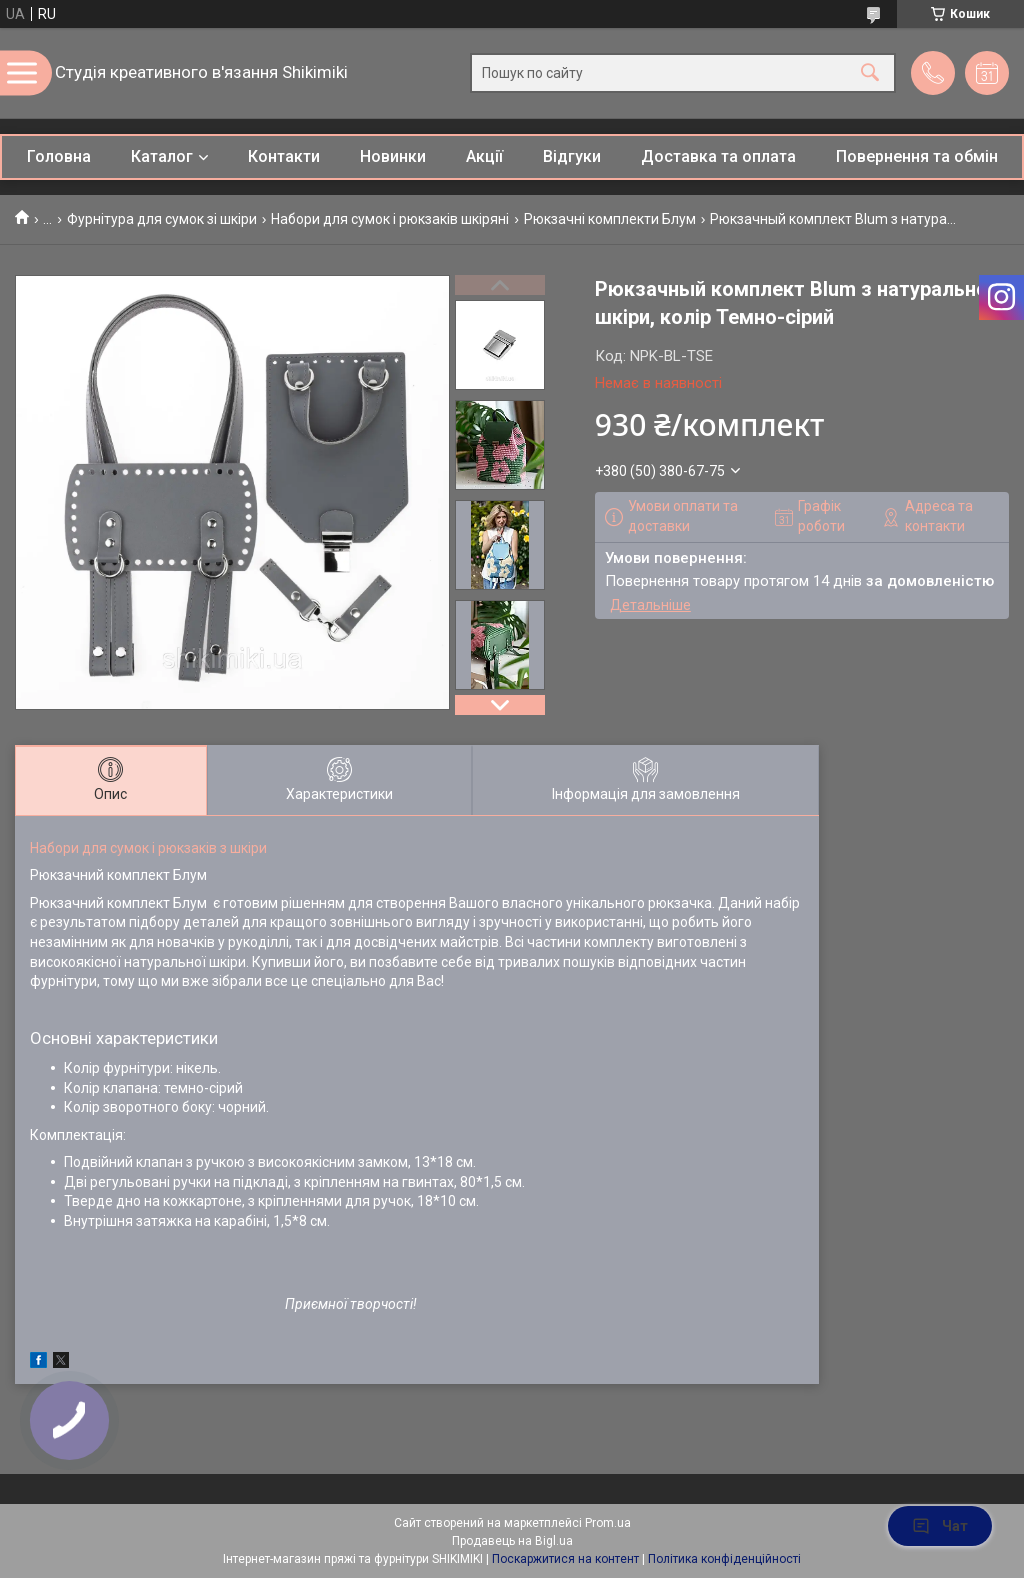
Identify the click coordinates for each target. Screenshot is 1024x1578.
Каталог (162, 156)
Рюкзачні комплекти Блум (610, 219)
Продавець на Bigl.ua (512, 1541)
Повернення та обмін (917, 156)
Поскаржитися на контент (565, 1559)
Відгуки (572, 156)
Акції (484, 156)
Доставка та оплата (718, 156)
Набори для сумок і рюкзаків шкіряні (390, 219)
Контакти (284, 156)
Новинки (393, 156)
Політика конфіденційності (724, 1559)
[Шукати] (870, 73)
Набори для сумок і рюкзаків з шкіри (148, 848)
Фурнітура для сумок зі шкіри (162, 219)
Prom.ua (608, 1523)
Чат (940, 1526)
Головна (59, 156)
